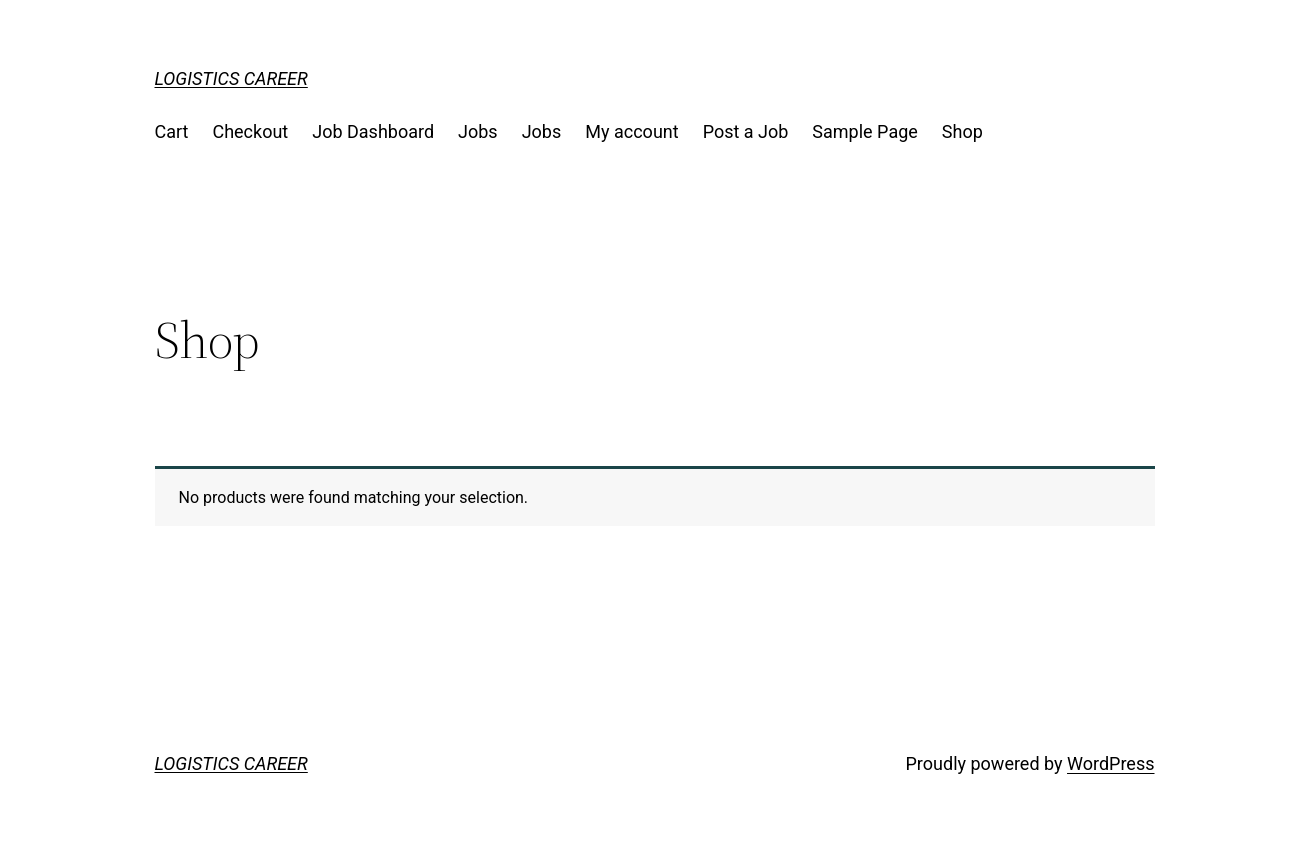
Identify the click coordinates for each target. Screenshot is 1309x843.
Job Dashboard (373, 131)
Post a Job (746, 131)
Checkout (250, 131)
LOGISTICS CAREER (231, 78)
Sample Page (864, 131)
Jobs (478, 131)
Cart (172, 131)
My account (631, 131)
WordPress (1110, 763)
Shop (962, 131)
